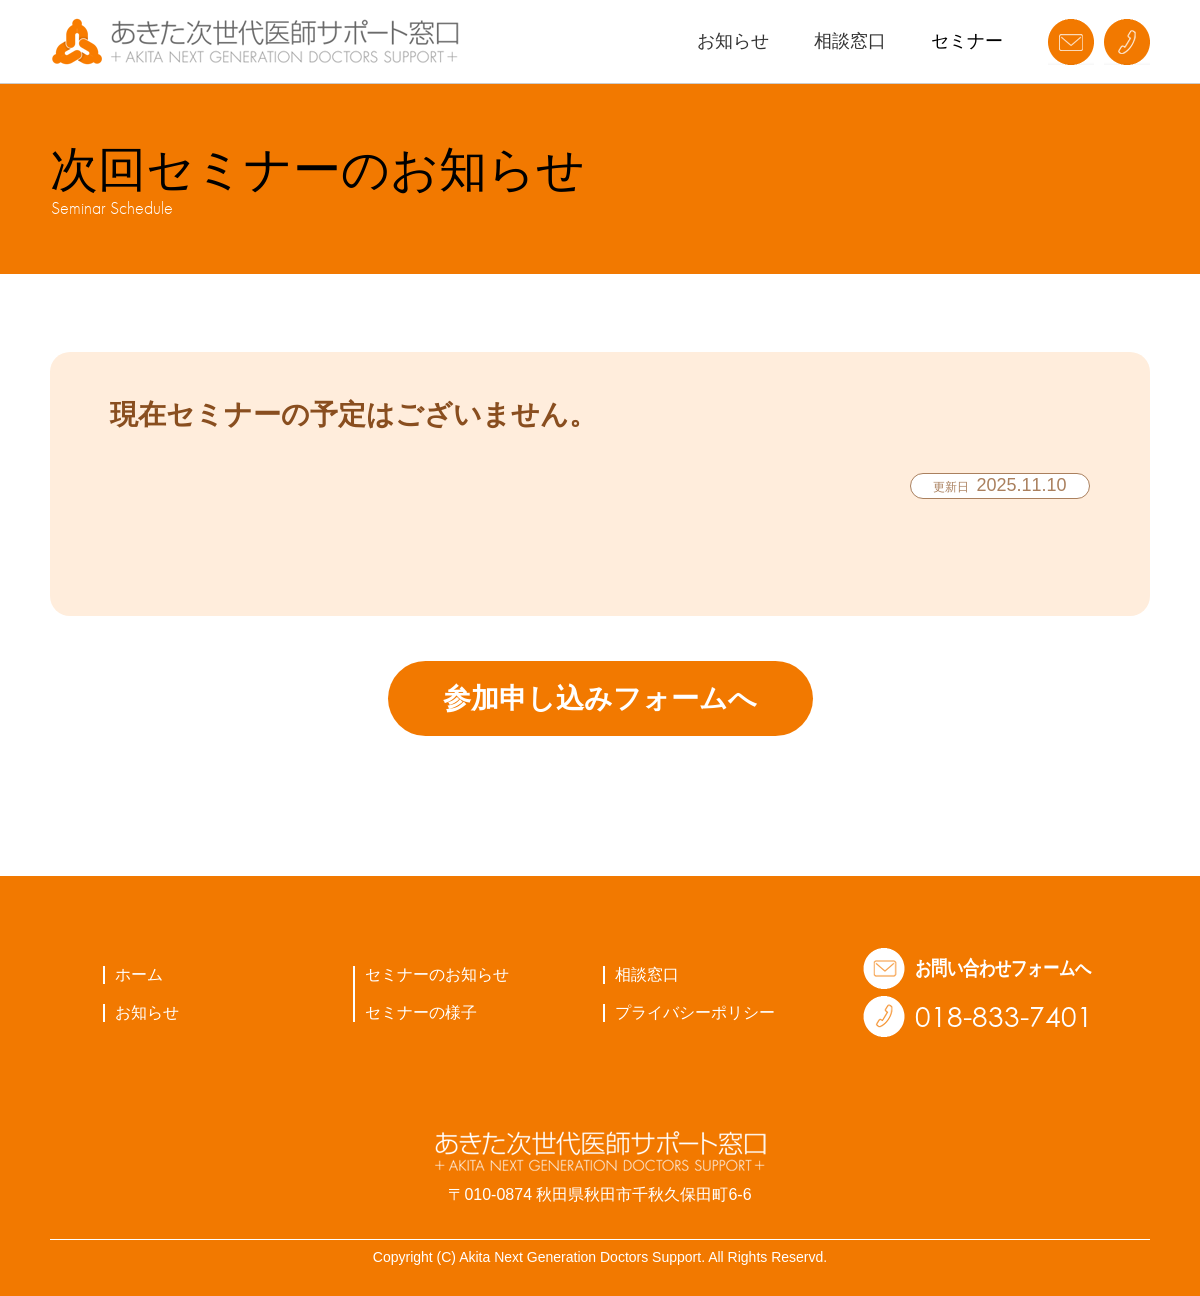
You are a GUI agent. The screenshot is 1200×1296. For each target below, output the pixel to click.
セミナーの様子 (421, 1012)
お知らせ (733, 41)
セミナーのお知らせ (437, 974)
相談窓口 (850, 41)
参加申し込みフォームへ (600, 698)
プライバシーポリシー (695, 1012)
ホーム (139, 974)
